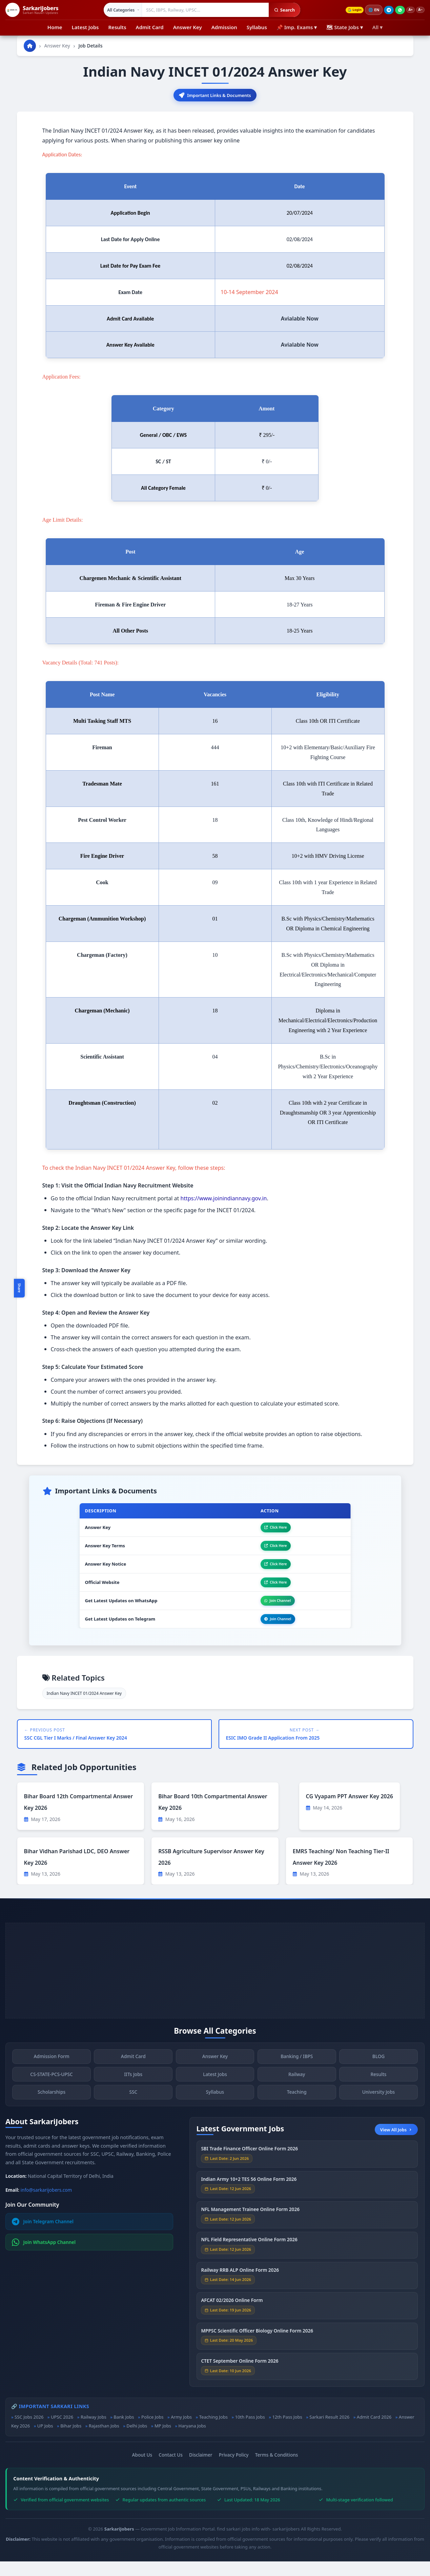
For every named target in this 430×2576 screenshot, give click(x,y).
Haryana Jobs (192, 2440)
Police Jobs (152, 2431)
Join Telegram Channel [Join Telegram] (43, 2236)
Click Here (270, 1530)
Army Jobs (181, 2431)
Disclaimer (200, 2469)
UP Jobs (45, 2440)
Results (117, 27)
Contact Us (171, 2469)
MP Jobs (163, 2440)
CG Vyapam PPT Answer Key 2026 (349, 1811)
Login (347, 10)
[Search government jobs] (201, 10)
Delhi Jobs (136, 2440)
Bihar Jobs (70, 2440)
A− (419, 10)
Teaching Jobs (213, 2431)
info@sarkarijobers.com (46, 2204)
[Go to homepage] (30, 46)
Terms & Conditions (276, 2469)
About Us (142, 2469)
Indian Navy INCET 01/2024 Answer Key (84, 1708)
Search (280, 10)
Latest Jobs (85, 27)
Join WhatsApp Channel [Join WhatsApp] (44, 2256)
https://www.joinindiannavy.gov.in (224, 1200)
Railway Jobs (93, 2431)
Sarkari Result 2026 (329, 2431)
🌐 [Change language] (369, 10)
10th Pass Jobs (250, 2431)
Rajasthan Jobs (104, 2440)
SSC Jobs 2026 (29, 2431)
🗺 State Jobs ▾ (344, 27)
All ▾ (377, 27)
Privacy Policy (234, 2469)
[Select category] (118, 10)
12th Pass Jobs (287, 2431)
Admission (224, 27)
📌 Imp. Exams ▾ (297, 27)
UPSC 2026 (62, 2431)
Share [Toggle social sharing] (19, 1288)
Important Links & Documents (215, 96)
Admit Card (150, 27)
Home (54, 27)
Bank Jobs (124, 2431)
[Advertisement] (215, 1985)
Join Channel (272, 1612)
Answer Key (187, 27)
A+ (407, 10)
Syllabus (257, 27)
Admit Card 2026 (374, 2431)
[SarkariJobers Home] (31, 10)
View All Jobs (396, 2144)
